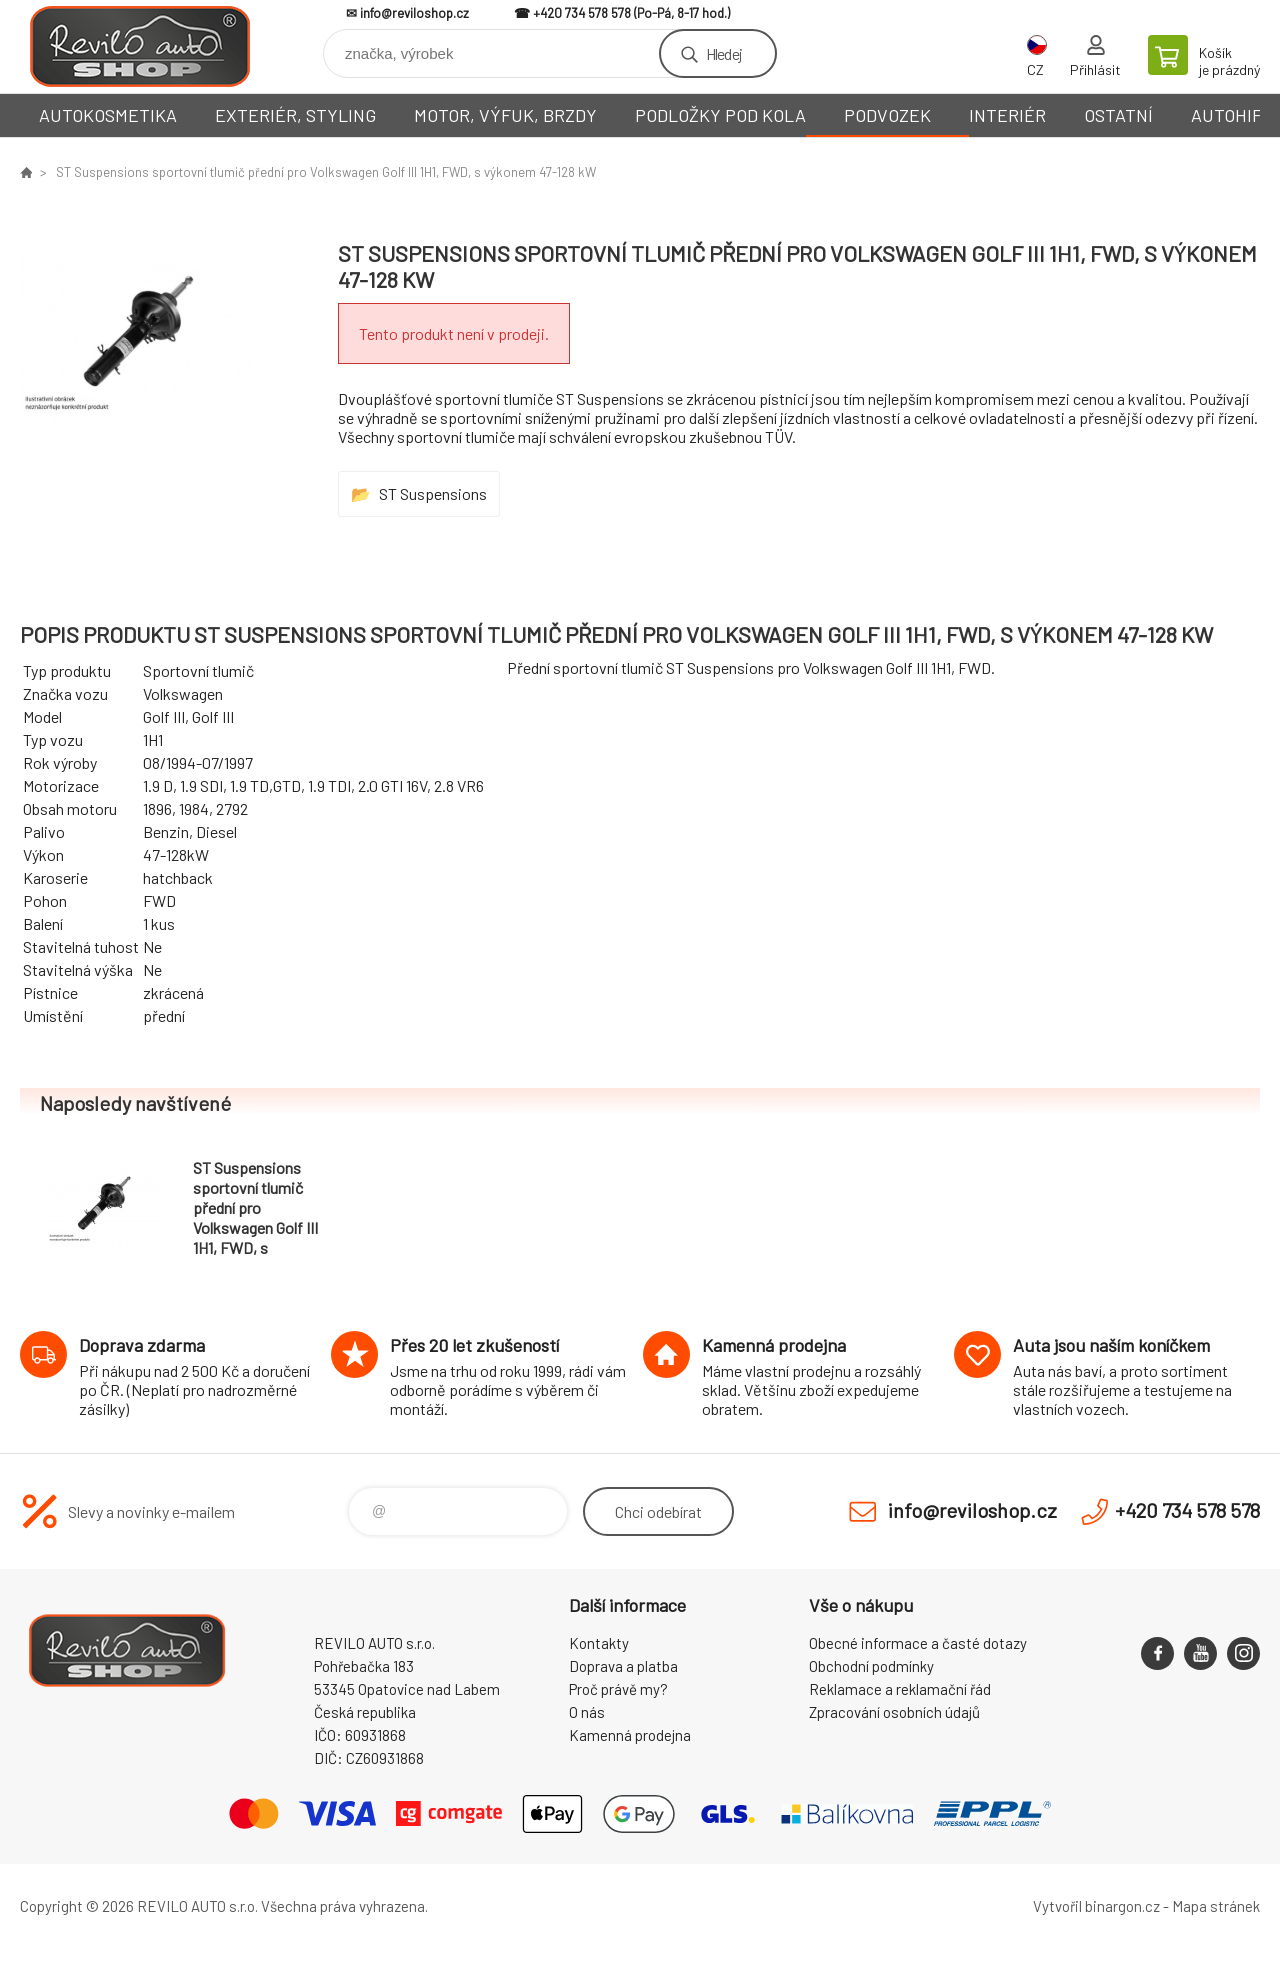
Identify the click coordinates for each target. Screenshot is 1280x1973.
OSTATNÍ (1118, 115)
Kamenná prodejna (630, 1735)
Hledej (724, 53)
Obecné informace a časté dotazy (918, 1643)
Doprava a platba (623, 1666)
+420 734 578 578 (582, 13)
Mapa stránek (1216, 1906)
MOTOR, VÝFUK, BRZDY (505, 115)
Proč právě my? (618, 1689)
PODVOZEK (887, 115)
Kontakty (599, 1643)
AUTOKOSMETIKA (108, 115)
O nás (587, 1712)
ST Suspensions (433, 493)
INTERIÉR (1007, 115)
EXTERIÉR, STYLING (295, 115)
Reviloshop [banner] (140, 46)
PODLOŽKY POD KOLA (720, 115)
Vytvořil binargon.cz (1096, 1906)
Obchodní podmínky (871, 1666)
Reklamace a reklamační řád (900, 1689)
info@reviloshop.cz (414, 13)
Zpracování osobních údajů (894, 1712)
